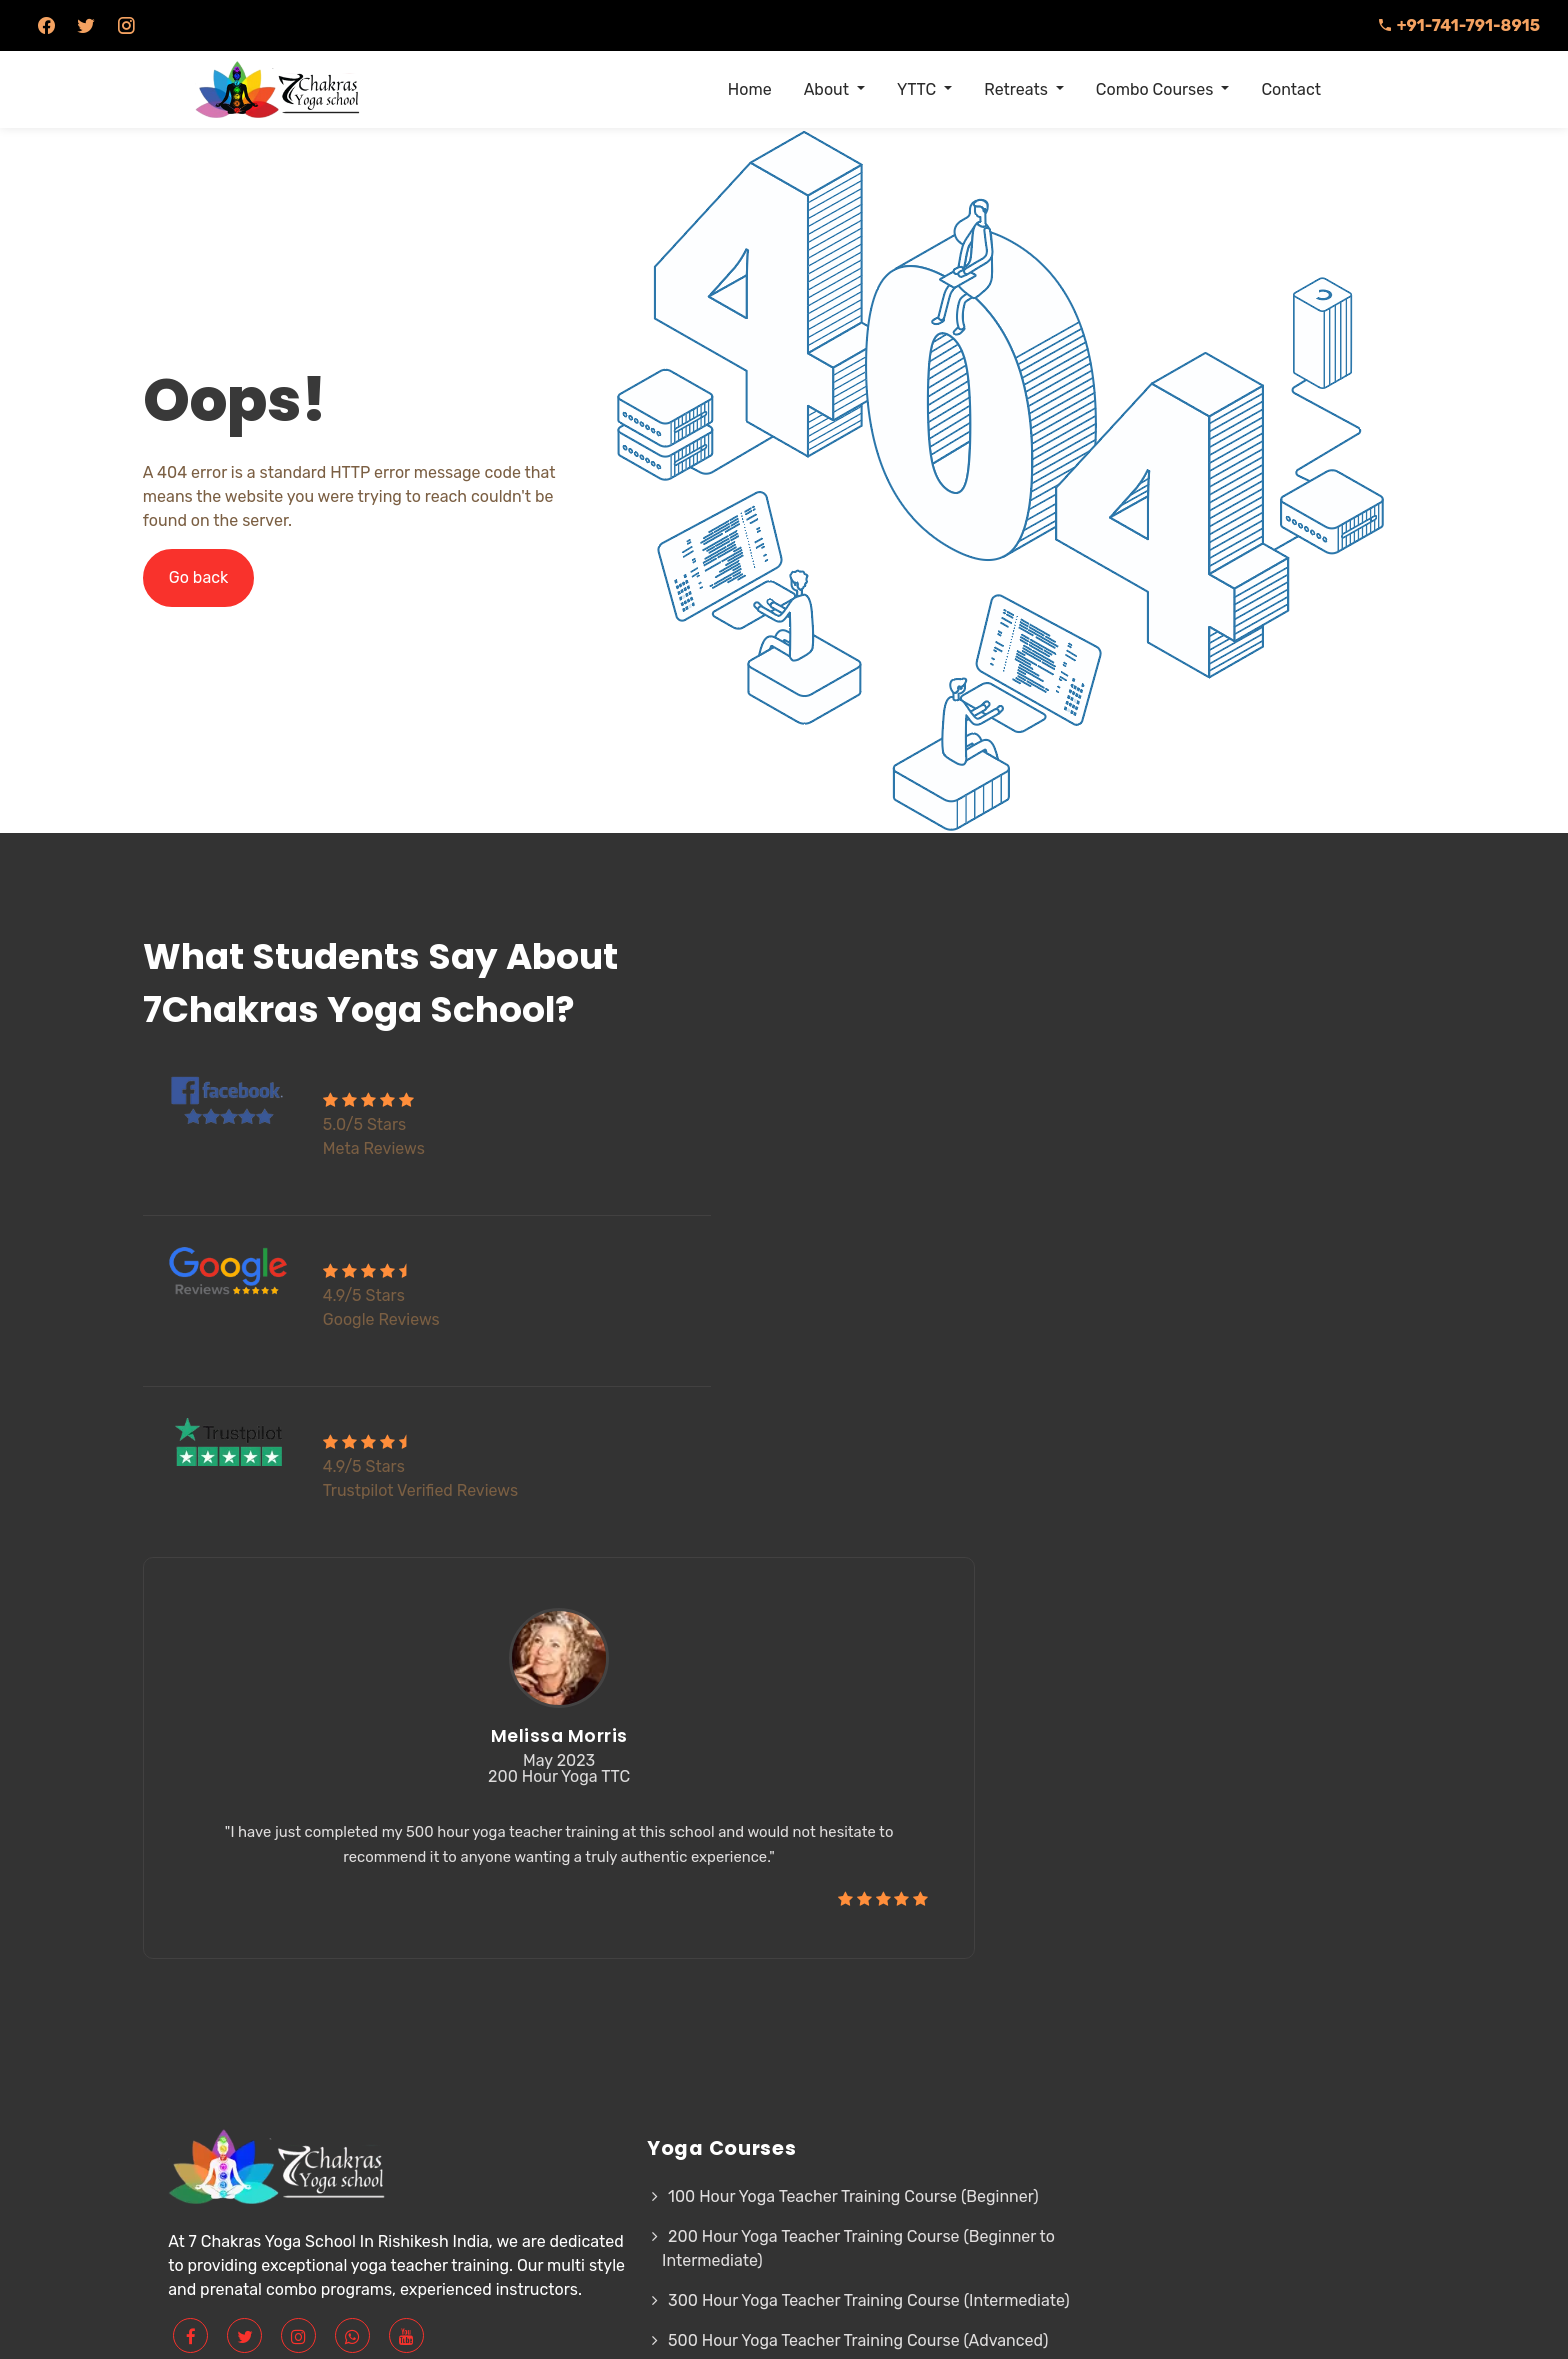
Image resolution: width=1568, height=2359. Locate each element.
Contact (1018, 1955)
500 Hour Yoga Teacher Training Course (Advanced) (625, 2079)
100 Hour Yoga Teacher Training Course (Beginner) (624, 1887)
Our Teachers (865, 1875)
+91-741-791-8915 (1458, 25)
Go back (226, 577)
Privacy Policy (868, 1915)
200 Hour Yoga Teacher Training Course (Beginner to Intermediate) (631, 1951)
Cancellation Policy (887, 1955)
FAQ (959, 1875)
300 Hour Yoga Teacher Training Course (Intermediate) (625, 2015)
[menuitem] (750, 90)
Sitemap (981, 1915)
